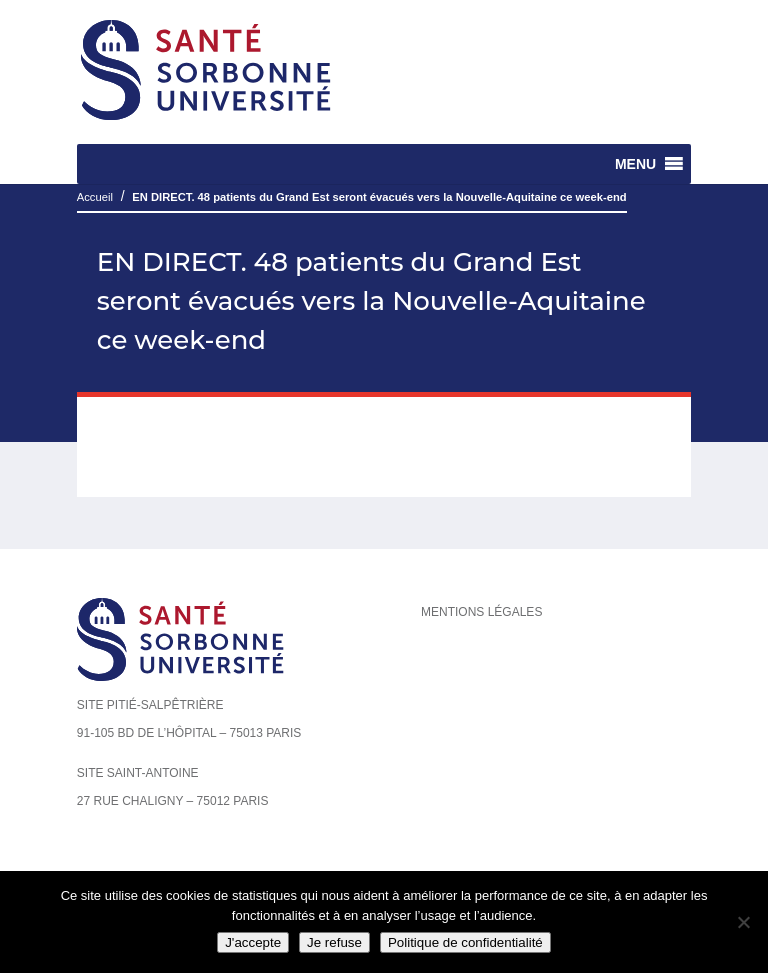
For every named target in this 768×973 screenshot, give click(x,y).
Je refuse (334, 942)
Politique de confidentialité (465, 942)
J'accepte (253, 942)
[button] (635, 164)
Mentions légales (481, 612)
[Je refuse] (743, 922)
